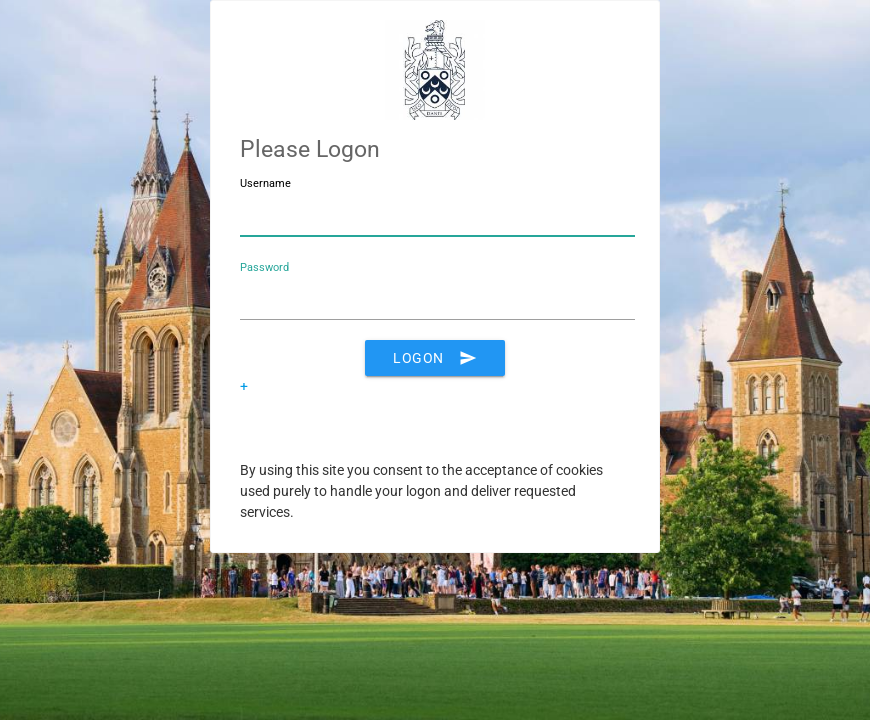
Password (264, 267)
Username (265, 183)
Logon (435, 358)
